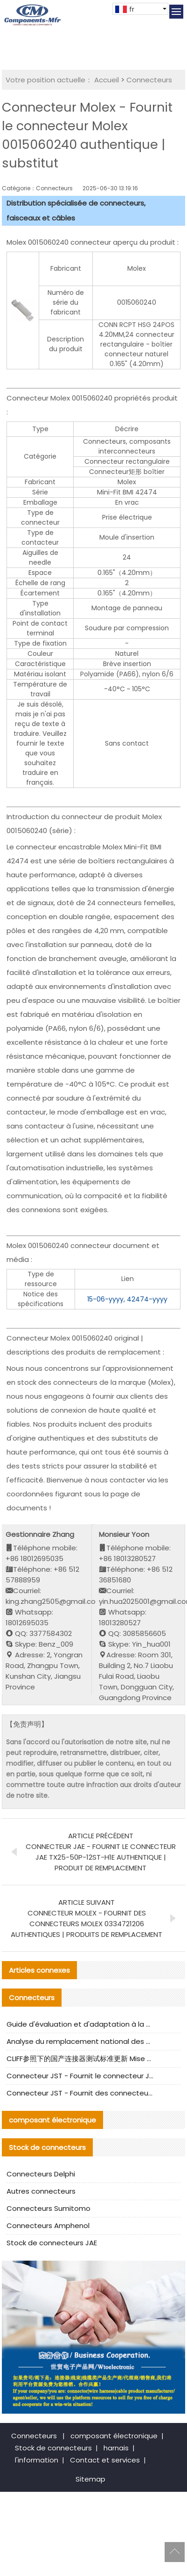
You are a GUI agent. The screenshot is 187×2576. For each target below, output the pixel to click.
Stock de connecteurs (53, 2448)
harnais (116, 2448)
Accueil (106, 80)
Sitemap (90, 2479)
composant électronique (114, 2436)
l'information (36, 2460)
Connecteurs (149, 80)
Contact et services (105, 2460)
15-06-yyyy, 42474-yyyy (127, 1299)
